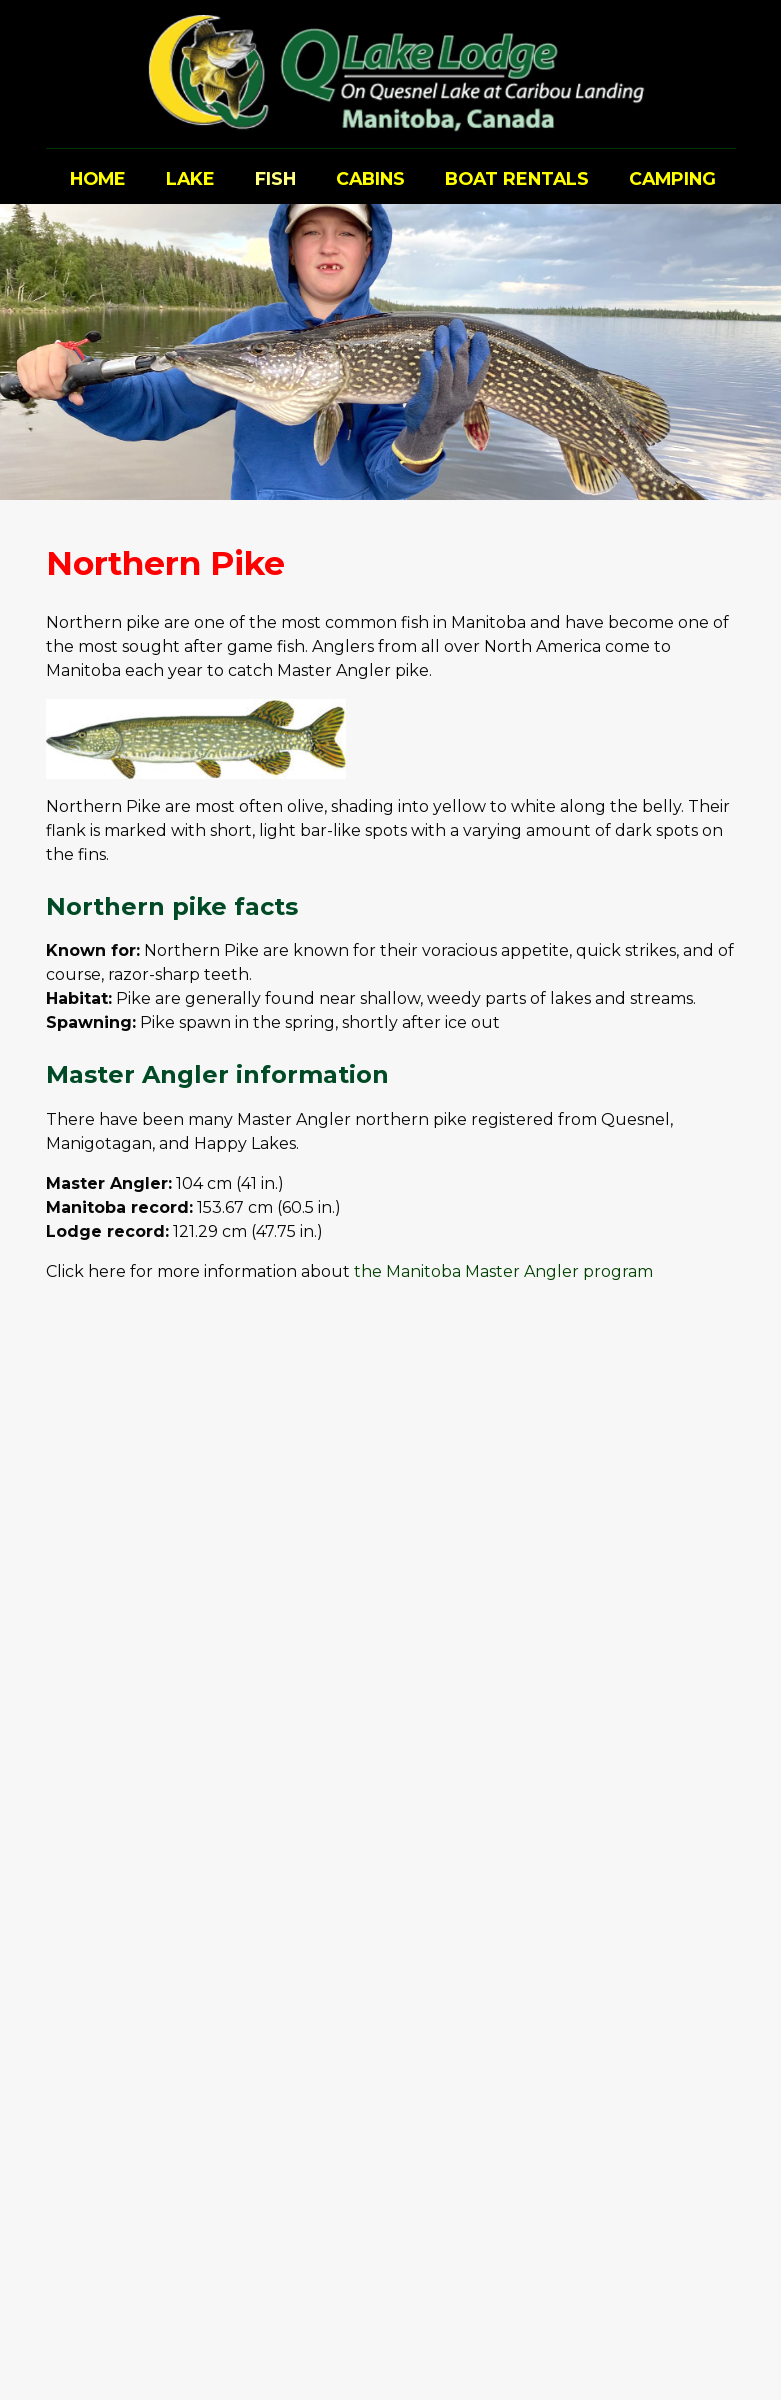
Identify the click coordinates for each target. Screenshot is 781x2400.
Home (98, 178)
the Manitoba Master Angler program (503, 1271)
